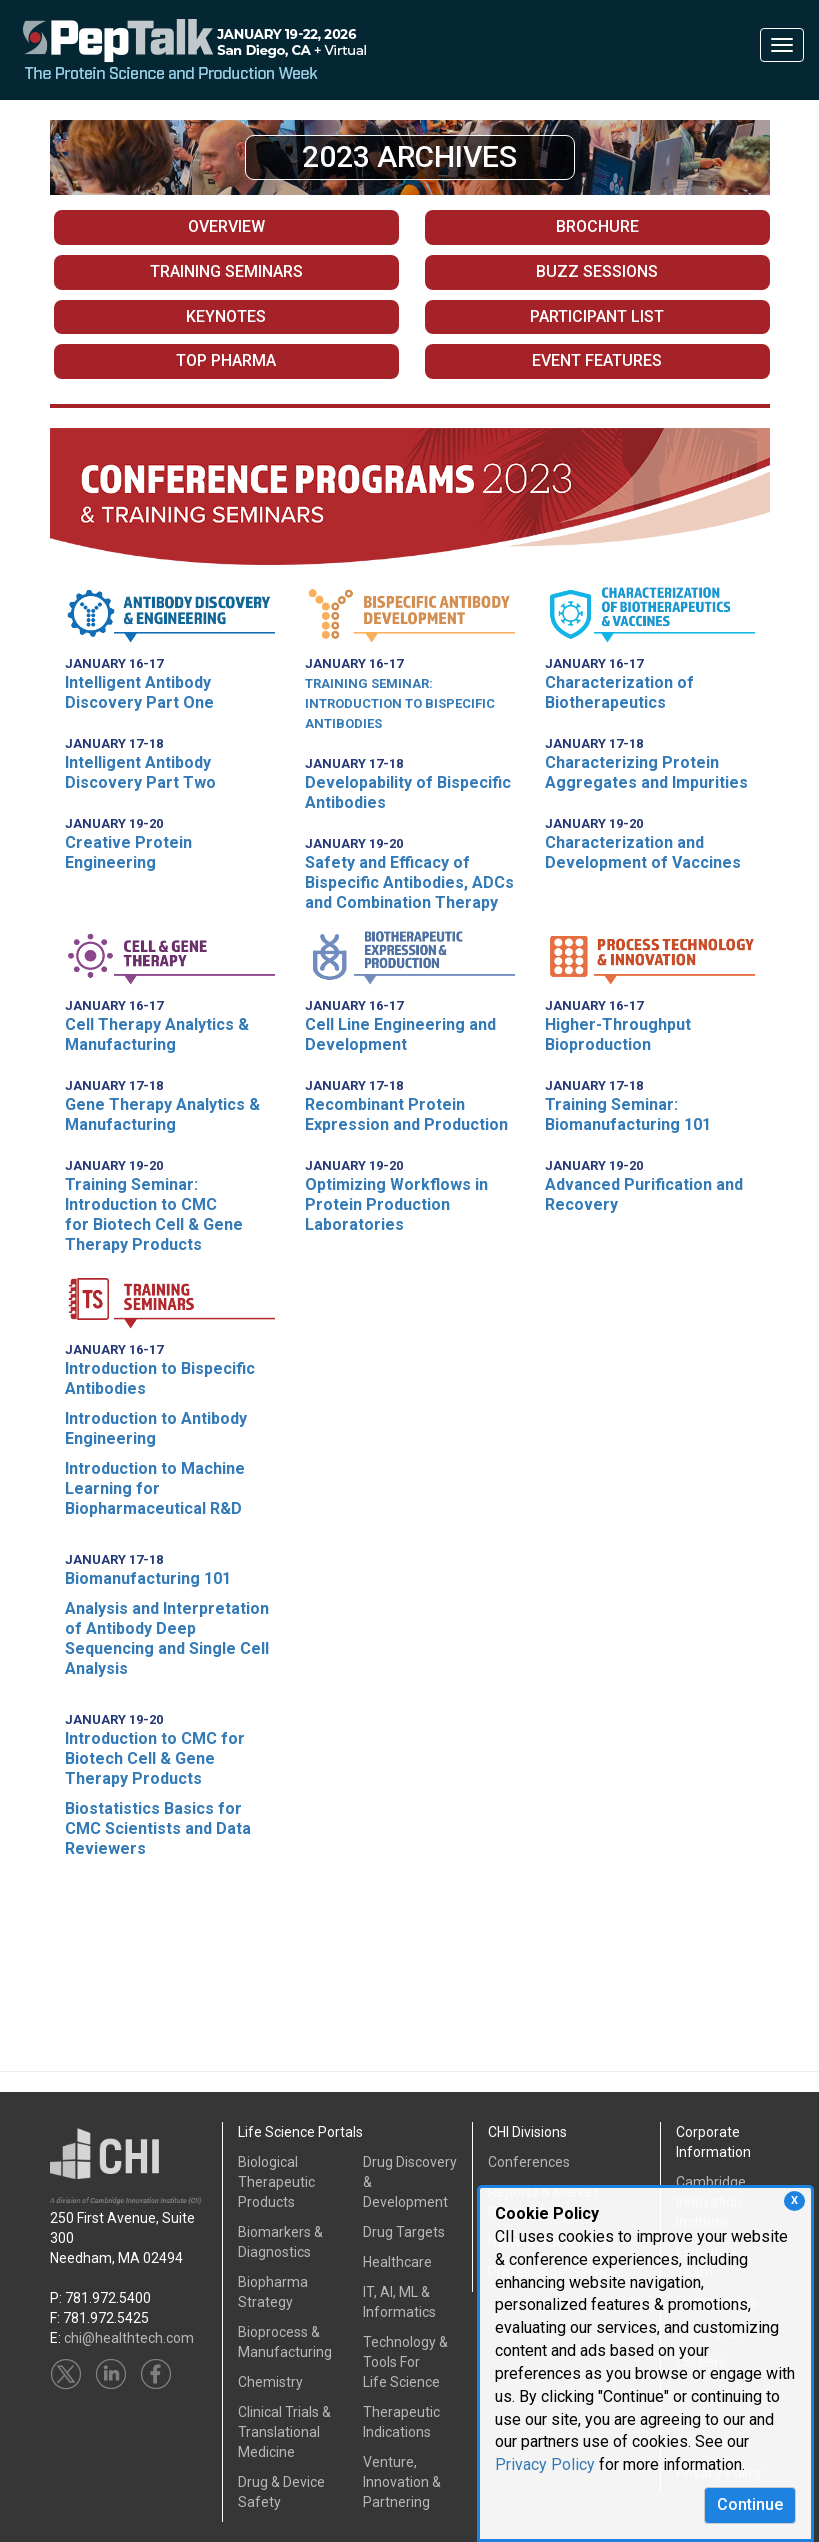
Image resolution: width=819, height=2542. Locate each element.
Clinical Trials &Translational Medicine (284, 2432)
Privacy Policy (545, 2464)
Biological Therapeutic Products (276, 2182)
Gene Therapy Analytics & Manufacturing (162, 1114)
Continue (750, 2504)
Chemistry (270, 2382)
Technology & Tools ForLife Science (405, 2362)
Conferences (529, 2162)
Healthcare (397, 2262)
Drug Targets (404, 2232)
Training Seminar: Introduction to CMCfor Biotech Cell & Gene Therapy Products (154, 1214)
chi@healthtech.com (129, 2338)
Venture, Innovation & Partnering (402, 2482)
